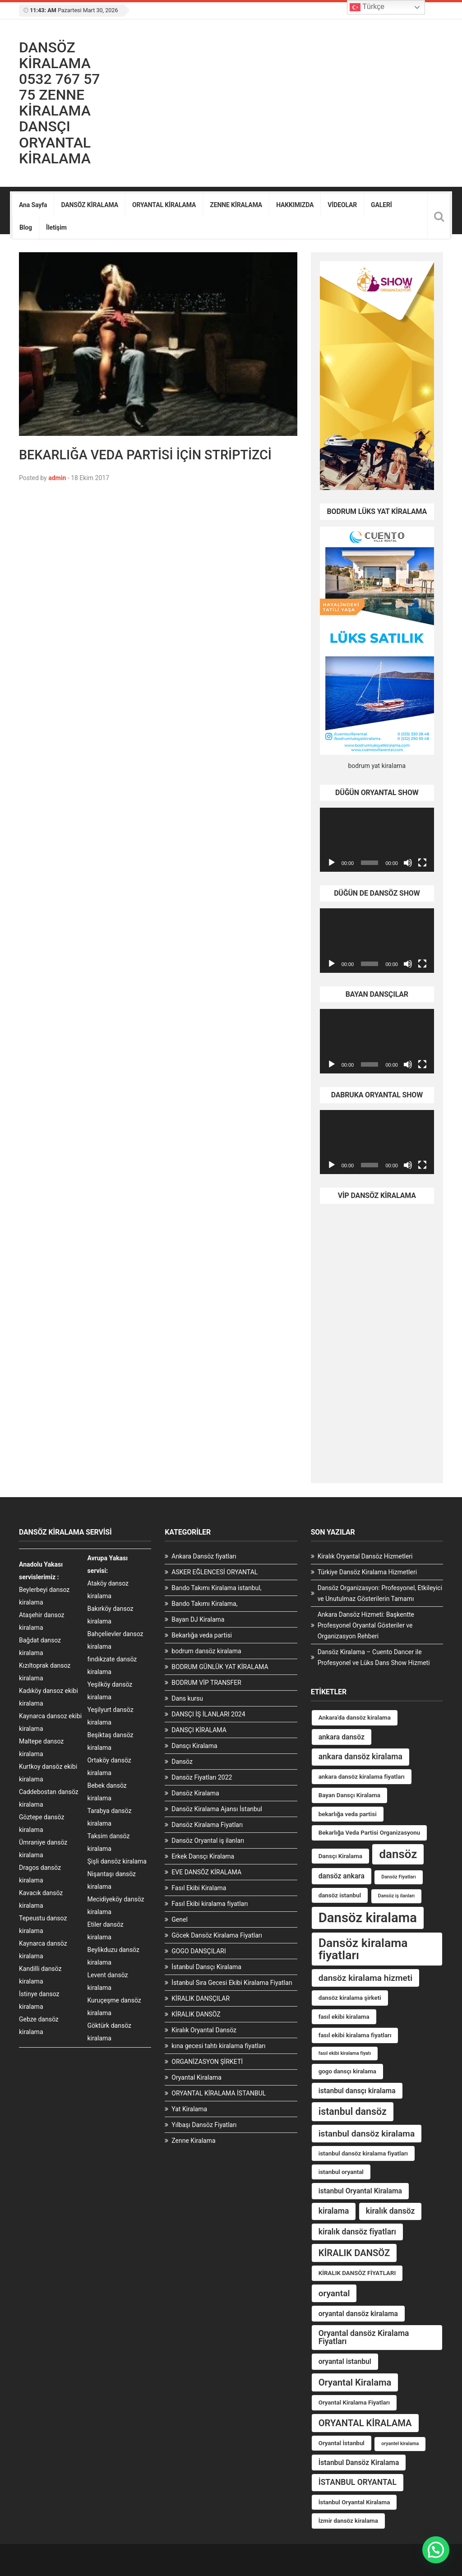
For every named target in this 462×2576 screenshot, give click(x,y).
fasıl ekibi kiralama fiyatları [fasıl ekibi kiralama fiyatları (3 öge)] (355, 2035)
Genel (179, 1919)
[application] (377, 840)
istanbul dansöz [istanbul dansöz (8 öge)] (353, 2111)
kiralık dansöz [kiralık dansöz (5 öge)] (390, 2210)
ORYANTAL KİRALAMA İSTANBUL (218, 2093)
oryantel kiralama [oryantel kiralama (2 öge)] (400, 2444)
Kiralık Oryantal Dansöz (203, 2030)
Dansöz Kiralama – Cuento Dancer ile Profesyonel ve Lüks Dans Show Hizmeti (374, 1657)
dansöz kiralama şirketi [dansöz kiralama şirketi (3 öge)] (350, 1997)
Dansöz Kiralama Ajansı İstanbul (216, 1809)
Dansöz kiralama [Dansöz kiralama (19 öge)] (368, 1917)
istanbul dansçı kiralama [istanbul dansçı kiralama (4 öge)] (357, 2090)
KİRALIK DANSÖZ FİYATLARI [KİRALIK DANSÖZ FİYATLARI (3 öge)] (357, 2273)
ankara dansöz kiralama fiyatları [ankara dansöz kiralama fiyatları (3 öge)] (362, 1776)
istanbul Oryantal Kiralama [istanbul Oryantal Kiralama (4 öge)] (360, 2191)
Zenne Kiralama (193, 2140)
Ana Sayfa (33, 204)
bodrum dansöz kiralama (206, 1651)
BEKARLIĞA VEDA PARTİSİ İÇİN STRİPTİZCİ (145, 454)
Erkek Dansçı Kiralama (202, 1856)
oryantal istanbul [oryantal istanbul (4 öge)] (345, 2361)
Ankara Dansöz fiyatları (203, 1556)
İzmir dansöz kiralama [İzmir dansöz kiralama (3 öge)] (348, 2520)
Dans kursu (187, 1698)
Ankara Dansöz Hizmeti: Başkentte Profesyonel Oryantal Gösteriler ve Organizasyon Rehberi (366, 1625)
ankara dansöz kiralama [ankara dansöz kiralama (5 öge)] (360, 1756)
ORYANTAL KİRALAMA (164, 204)
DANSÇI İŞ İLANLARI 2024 (208, 1714)
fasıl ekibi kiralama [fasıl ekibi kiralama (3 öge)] (344, 2016)
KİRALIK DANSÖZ (195, 2014)
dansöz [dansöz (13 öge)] (398, 1854)
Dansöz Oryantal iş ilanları (207, 1840)
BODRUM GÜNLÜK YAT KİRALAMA (219, 1666)
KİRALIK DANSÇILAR (200, 1998)
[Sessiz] (407, 862)
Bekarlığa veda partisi (201, 1635)
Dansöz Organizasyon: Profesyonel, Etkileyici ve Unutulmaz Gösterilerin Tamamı (380, 1593)
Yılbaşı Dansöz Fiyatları (203, 2124)
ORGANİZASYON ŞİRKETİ (207, 2061)
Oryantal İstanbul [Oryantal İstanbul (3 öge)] (342, 2443)
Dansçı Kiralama (194, 1745)
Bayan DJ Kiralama (197, 1619)
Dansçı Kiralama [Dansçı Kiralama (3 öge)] (340, 1856)
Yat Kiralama (189, 2109)
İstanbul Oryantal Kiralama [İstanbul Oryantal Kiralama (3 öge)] (354, 2502)
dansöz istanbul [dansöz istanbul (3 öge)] (340, 1895)
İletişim (56, 227)
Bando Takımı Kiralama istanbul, (216, 1587)
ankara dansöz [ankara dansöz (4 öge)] (342, 1737)
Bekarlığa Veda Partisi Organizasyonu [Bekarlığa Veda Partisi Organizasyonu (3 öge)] (369, 1832)
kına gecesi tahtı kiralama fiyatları (218, 2045)
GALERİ (381, 204)
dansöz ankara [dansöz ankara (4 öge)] (342, 1876)
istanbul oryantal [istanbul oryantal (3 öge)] (341, 2172)
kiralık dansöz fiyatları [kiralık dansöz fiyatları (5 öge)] (357, 2231)
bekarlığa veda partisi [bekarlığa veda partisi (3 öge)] (348, 1814)
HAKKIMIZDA (295, 204)
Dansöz (182, 1761)
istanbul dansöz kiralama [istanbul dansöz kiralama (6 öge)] (367, 2133)
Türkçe (367, 7)
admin (57, 477)
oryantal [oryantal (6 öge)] (334, 2293)
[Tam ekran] (422, 862)
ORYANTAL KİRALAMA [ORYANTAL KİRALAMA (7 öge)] (365, 2423)
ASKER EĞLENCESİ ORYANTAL (214, 1572)
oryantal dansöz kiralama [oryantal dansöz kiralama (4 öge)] (358, 2313)
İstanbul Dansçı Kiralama (206, 1966)
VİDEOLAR (342, 204)
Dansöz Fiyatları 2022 (201, 1777)
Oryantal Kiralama (196, 2077)
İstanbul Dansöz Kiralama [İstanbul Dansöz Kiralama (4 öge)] (359, 2462)
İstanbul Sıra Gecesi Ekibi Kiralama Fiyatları (231, 1982)
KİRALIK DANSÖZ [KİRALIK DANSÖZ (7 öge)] (354, 2253)
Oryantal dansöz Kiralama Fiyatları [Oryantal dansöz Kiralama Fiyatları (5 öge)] (364, 2337)
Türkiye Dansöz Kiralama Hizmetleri (367, 1572)
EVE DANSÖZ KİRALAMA (206, 1872)
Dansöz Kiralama (195, 1793)
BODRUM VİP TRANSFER (206, 1682)
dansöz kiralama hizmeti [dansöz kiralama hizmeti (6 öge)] (366, 1978)
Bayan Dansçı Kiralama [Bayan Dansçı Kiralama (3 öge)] (349, 1795)
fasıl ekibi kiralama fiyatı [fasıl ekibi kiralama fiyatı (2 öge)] (345, 2053)
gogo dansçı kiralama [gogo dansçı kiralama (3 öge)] (347, 2071)
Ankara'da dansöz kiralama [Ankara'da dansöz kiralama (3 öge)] (355, 1717)
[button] (435, 2549)
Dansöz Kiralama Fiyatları (207, 1824)
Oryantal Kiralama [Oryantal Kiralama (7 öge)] (355, 2382)
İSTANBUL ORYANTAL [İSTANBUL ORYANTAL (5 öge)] (358, 2482)
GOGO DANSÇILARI (198, 1951)
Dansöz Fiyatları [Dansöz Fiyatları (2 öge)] (398, 1877)
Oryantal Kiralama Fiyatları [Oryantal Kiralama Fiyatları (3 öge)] (354, 2402)
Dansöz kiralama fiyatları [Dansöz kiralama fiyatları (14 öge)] (363, 1949)
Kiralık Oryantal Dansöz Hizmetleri (365, 1556)
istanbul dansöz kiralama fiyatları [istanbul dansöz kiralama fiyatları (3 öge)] (363, 2153)
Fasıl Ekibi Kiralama (198, 1888)
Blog (25, 227)
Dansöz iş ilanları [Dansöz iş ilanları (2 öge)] (396, 1896)
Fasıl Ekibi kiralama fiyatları (209, 1903)
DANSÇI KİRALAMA (198, 1730)
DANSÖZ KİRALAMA (89, 204)
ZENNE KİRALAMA (236, 204)
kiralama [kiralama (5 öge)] (334, 2210)
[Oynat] (331, 862)
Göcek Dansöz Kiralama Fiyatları (216, 1935)
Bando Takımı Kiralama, (204, 1603)
